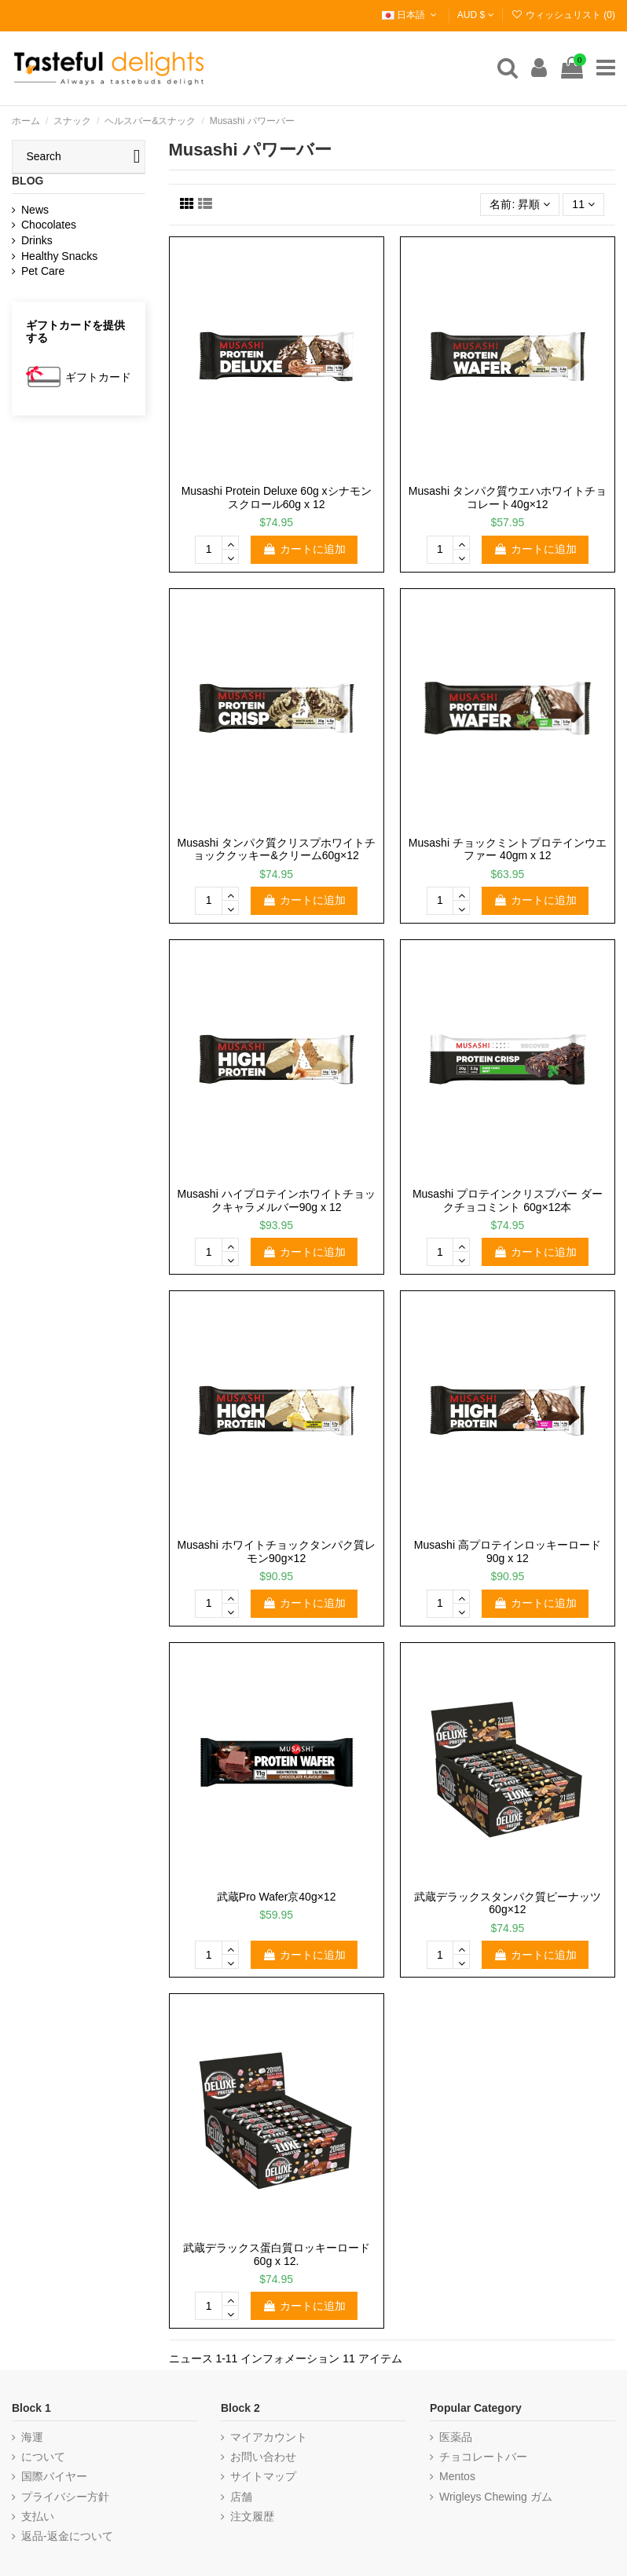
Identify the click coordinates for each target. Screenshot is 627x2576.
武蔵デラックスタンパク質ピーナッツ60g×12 (507, 1903)
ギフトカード (98, 377)
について (43, 2456)
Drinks (37, 240)
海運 (32, 2437)
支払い (37, 2516)
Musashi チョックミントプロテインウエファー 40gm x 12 (508, 849)
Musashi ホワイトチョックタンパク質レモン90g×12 (277, 1551)
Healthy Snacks (59, 256)
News (35, 209)
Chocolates (48, 224)
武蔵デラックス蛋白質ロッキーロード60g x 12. (276, 2254)
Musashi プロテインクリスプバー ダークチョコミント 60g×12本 (507, 1200)
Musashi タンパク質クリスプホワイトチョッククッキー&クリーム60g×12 (277, 849)
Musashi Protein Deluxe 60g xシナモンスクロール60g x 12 (277, 497)
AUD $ (475, 14)
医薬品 (455, 2437)
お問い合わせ (263, 2456)
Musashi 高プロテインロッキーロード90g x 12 (507, 1551)
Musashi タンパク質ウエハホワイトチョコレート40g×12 (508, 497)
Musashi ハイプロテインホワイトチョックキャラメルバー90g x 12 (277, 1200)
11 (583, 204)
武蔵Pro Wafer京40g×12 (276, 1896)
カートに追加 (304, 549)
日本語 (411, 14)
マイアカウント (268, 2437)
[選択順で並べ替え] (519, 204)
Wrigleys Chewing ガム (495, 2496)
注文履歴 (252, 2516)
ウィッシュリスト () (563, 14)
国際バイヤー (54, 2476)
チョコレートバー (483, 2456)
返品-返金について (67, 2536)
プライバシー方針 (65, 2496)
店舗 (241, 2496)
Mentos (457, 2476)
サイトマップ (263, 2476)
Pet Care (42, 271)
